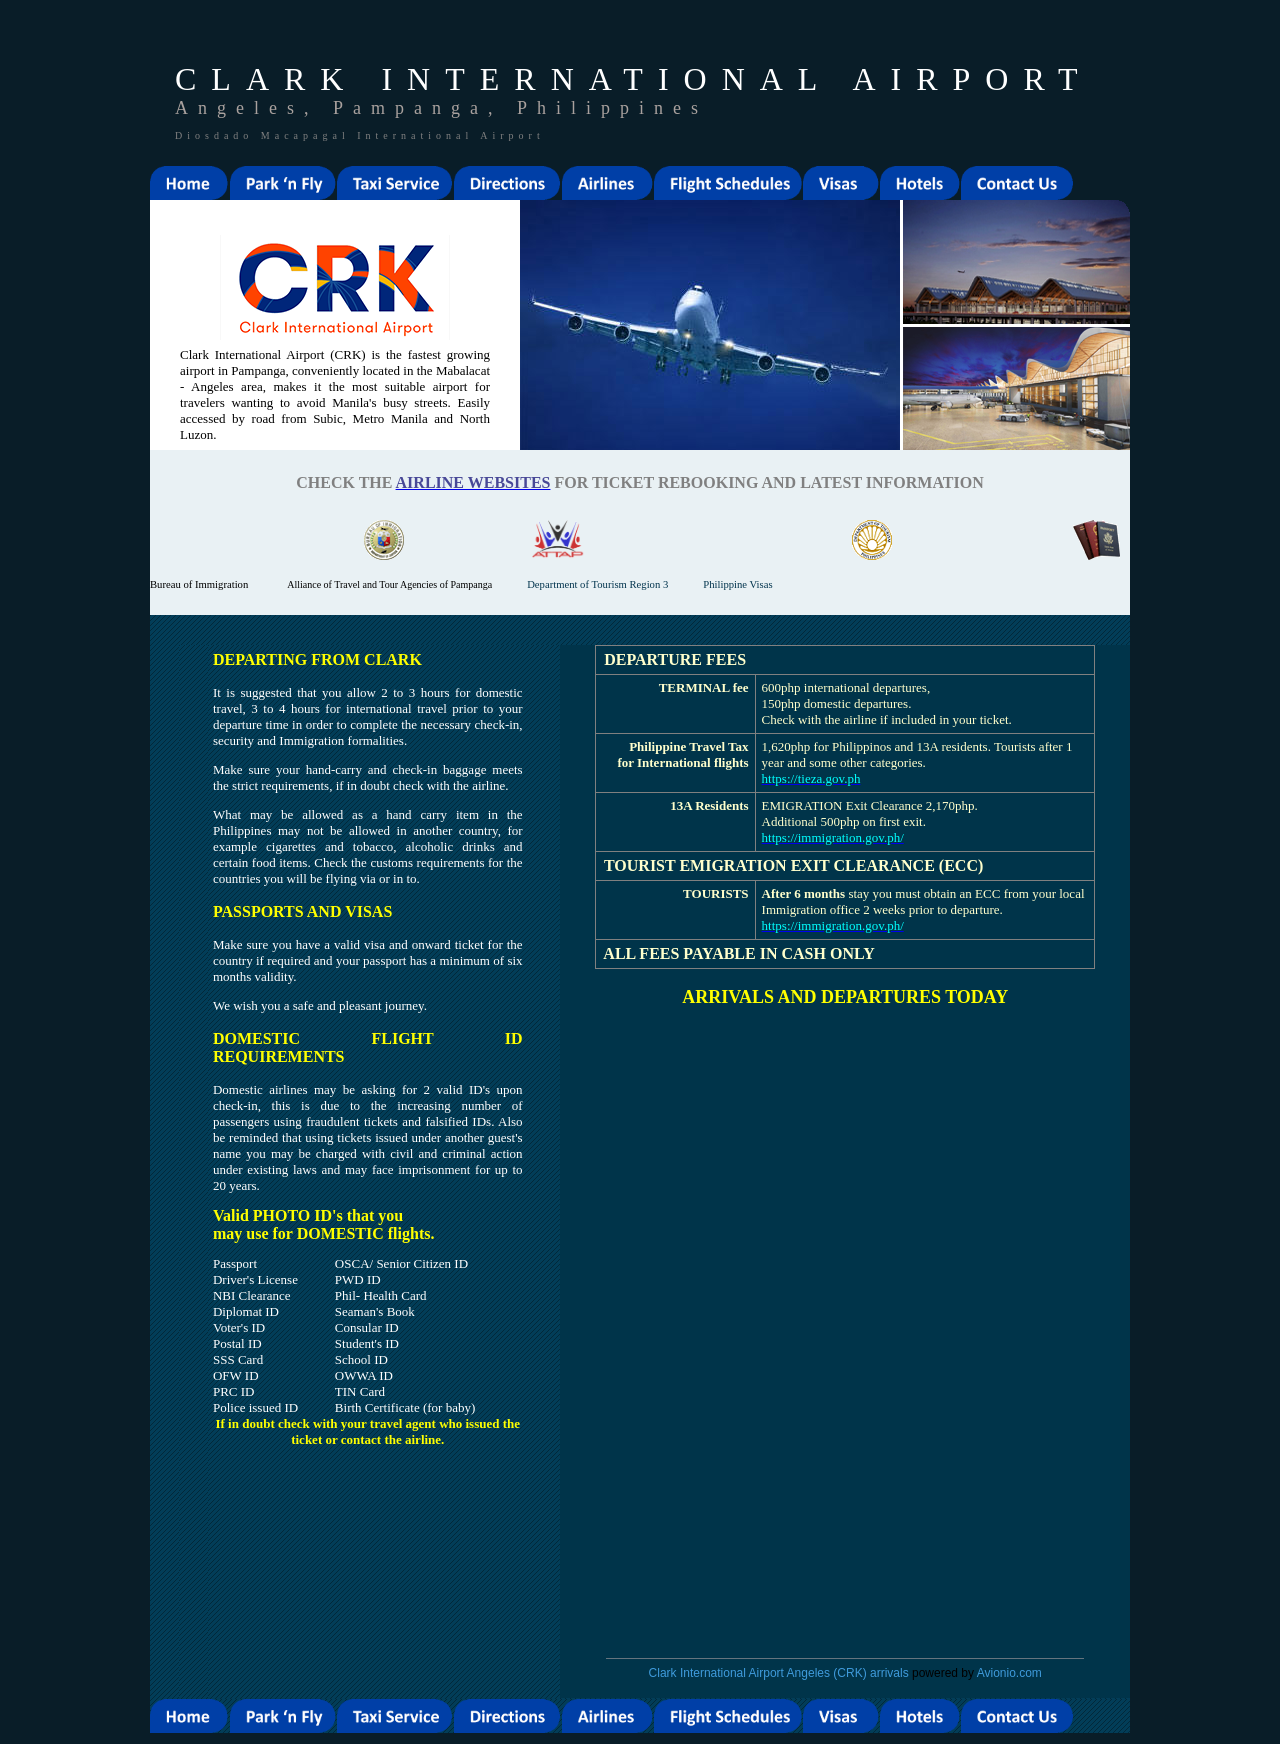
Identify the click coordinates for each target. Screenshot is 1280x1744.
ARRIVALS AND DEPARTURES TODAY (845, 997)
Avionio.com (1009, 1673)
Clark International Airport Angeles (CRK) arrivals (779, 1673)
